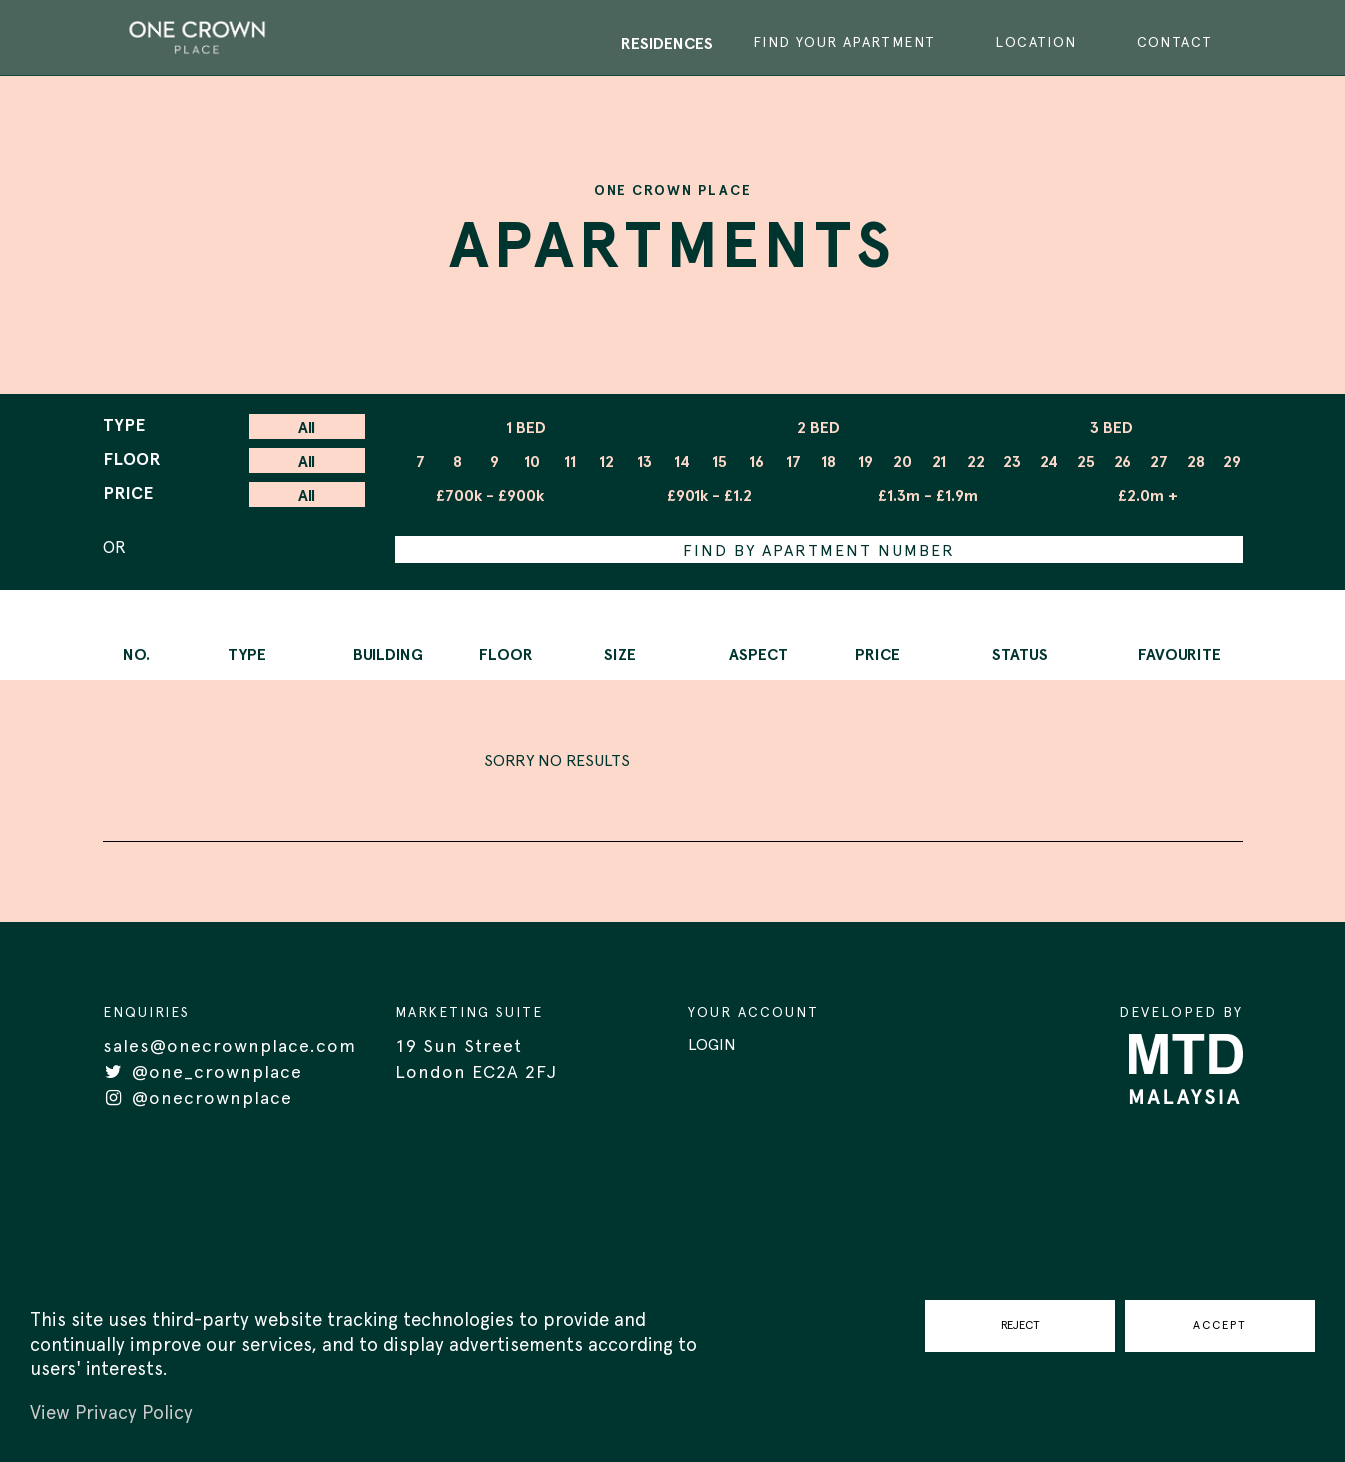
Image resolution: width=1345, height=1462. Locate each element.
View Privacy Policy (111, 1413)
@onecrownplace (197, 1099)
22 (976, 462)
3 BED (1111, 428)
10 (532, 462)
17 (793, 462)
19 (865, 462)
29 (1232, 462)
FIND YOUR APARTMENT (844, 43)
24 (1049, 462)
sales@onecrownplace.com (229, 1047)
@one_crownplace (202, 1073)
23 (1012, 462)
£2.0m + (1148, 496)
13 (644, 462)
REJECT (1020, 1325)
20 (902, 462)
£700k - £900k (490, 496)
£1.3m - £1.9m (928, 496)
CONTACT (1175, 43)
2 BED (818, 428)
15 (719, 462)
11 (570, 462)
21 (939, 462)
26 (1122, 462)
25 (1086, 462)
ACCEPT (1220, 1325)
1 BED (526, 428)
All (306, 428)
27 (1159, 462)
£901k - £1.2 (709, 496)
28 (1196, 462)
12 (606, 462)
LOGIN (712, 1045)
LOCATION (1035, 43)
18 (828, 462)
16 (756, 462)
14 (682, 462)
